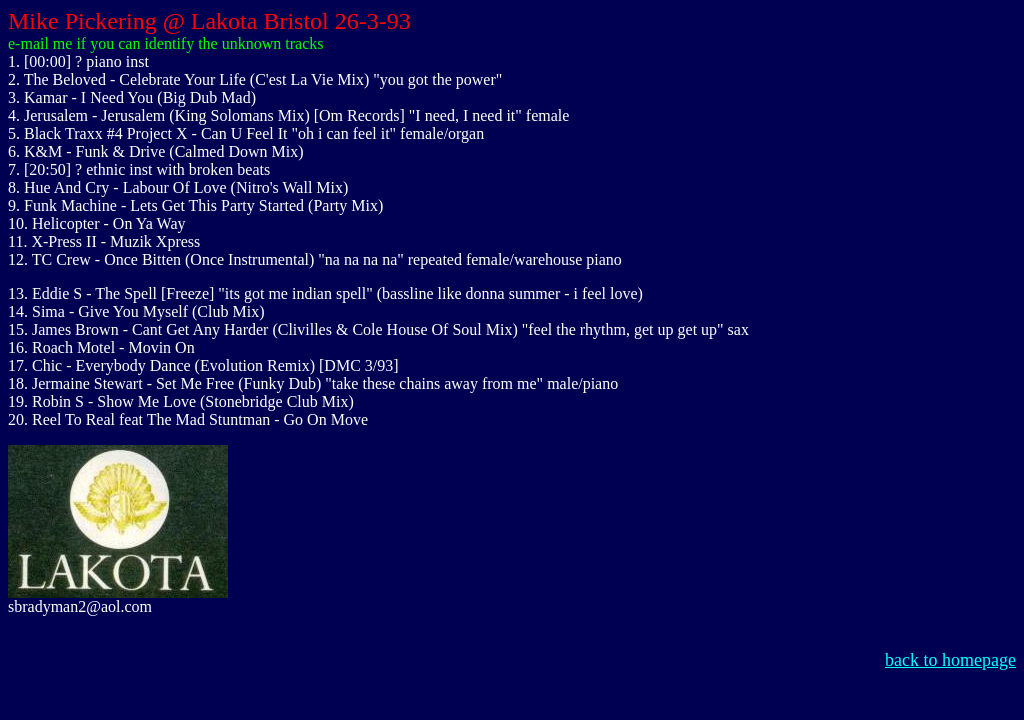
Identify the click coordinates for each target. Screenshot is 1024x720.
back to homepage (950, 660)
